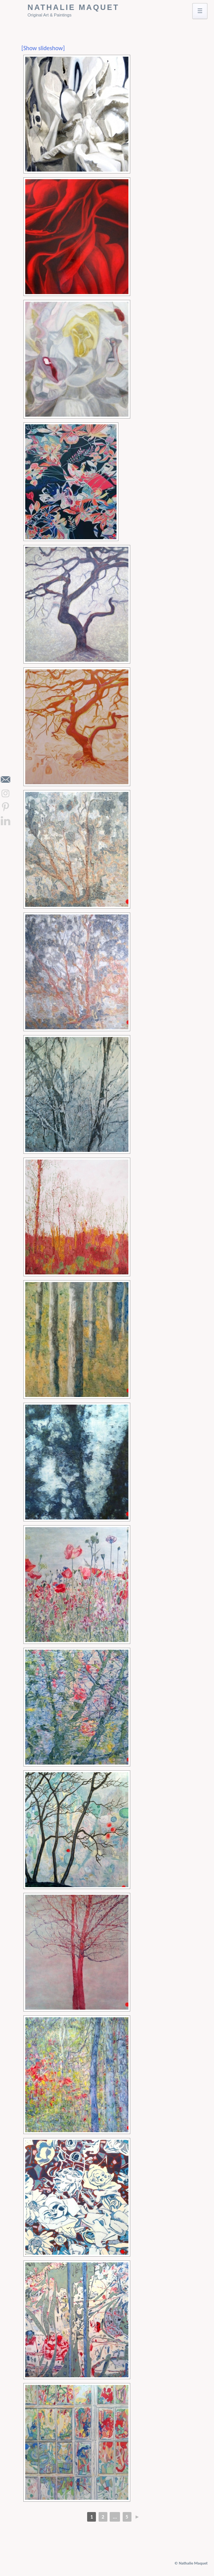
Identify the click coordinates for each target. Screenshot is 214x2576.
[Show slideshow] (43, 48)
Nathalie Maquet (73, 7)
